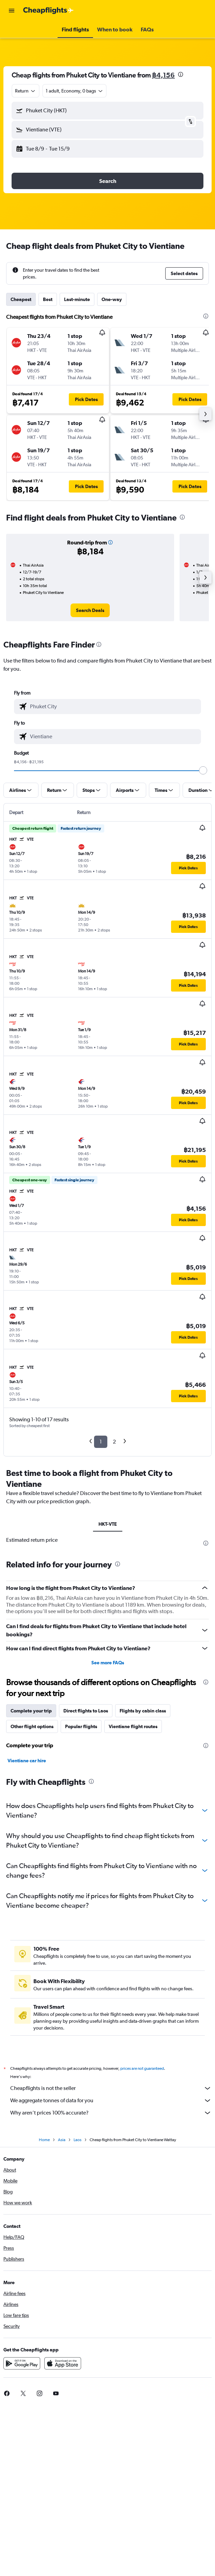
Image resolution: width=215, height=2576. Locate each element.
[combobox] (26, 91)
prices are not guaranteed (142, 2068)
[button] (11, 10)
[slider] (203, 770)
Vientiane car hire (26, 1760)
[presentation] (181, 74)
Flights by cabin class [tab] (143, 1710)
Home (44, 2139)
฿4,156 (163, 75)
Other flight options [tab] (32, 1726)
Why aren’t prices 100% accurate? (111, 2113)
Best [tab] (47, 299)
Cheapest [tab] (21, 299)
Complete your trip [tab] (31, 1710)
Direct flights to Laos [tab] (85, 1710)
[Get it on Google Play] (21, 2363)
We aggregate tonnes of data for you (111, 2100)
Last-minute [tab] (77, 299)
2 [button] (114, 1441)
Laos (77, 2139)
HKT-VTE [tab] (107, 1524)
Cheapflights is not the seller (111, 2088)
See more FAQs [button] (107, 1662)
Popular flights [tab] (81, 1726)
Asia (61, 2139)
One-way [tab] (112, 299)
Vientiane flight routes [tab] (133, 1726)
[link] (90, 610)
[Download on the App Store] (62, 2363)
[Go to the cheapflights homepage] (48, 10)
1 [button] (100, 1441)
